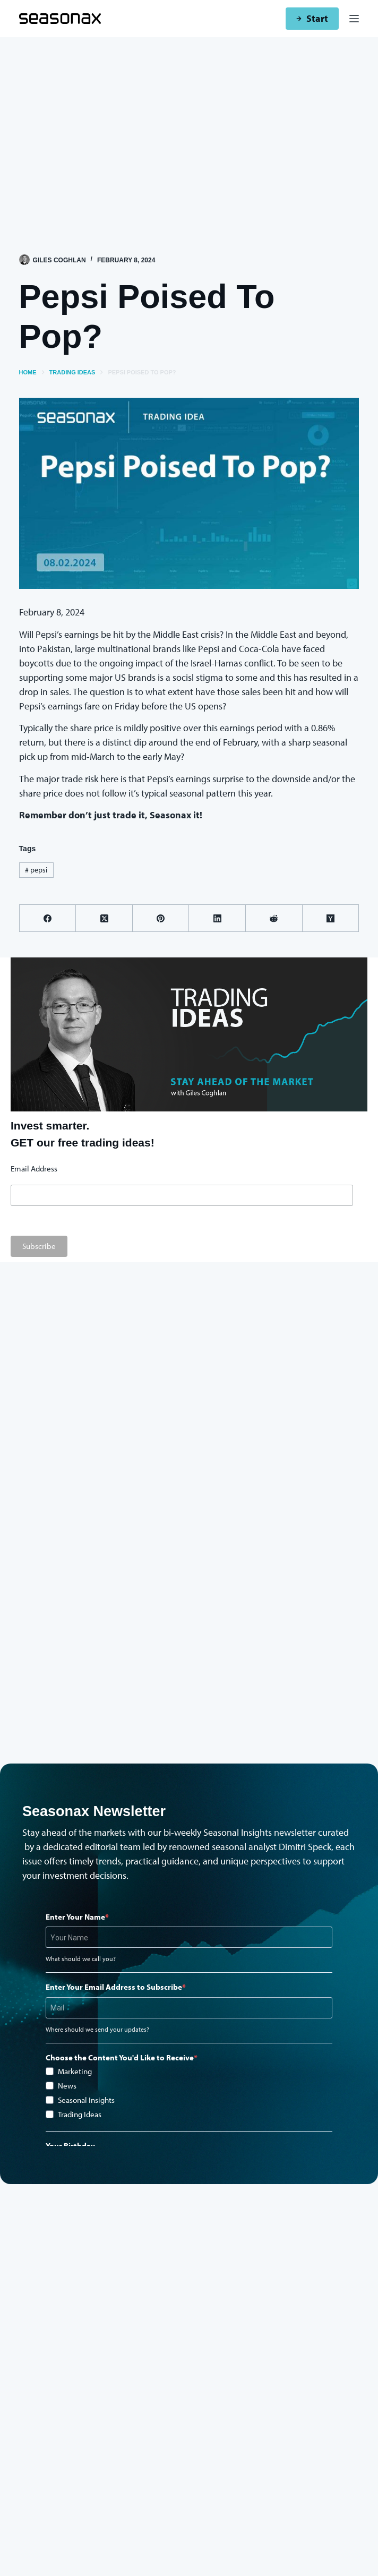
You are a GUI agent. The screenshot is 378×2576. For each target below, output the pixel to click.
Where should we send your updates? (97, 2029)
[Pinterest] (161, 918)
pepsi (36, 870)
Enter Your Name (75, 1917)
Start (312, 18)
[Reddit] (274, 918)
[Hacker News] (331, 918)
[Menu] (354, 18)
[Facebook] (48, 918)
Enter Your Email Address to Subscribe (114, 1987)
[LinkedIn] (217, 918)
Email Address (34, 1168)
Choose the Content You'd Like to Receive (120, 2057)
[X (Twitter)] (104, 918)
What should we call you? (81, 1959)
